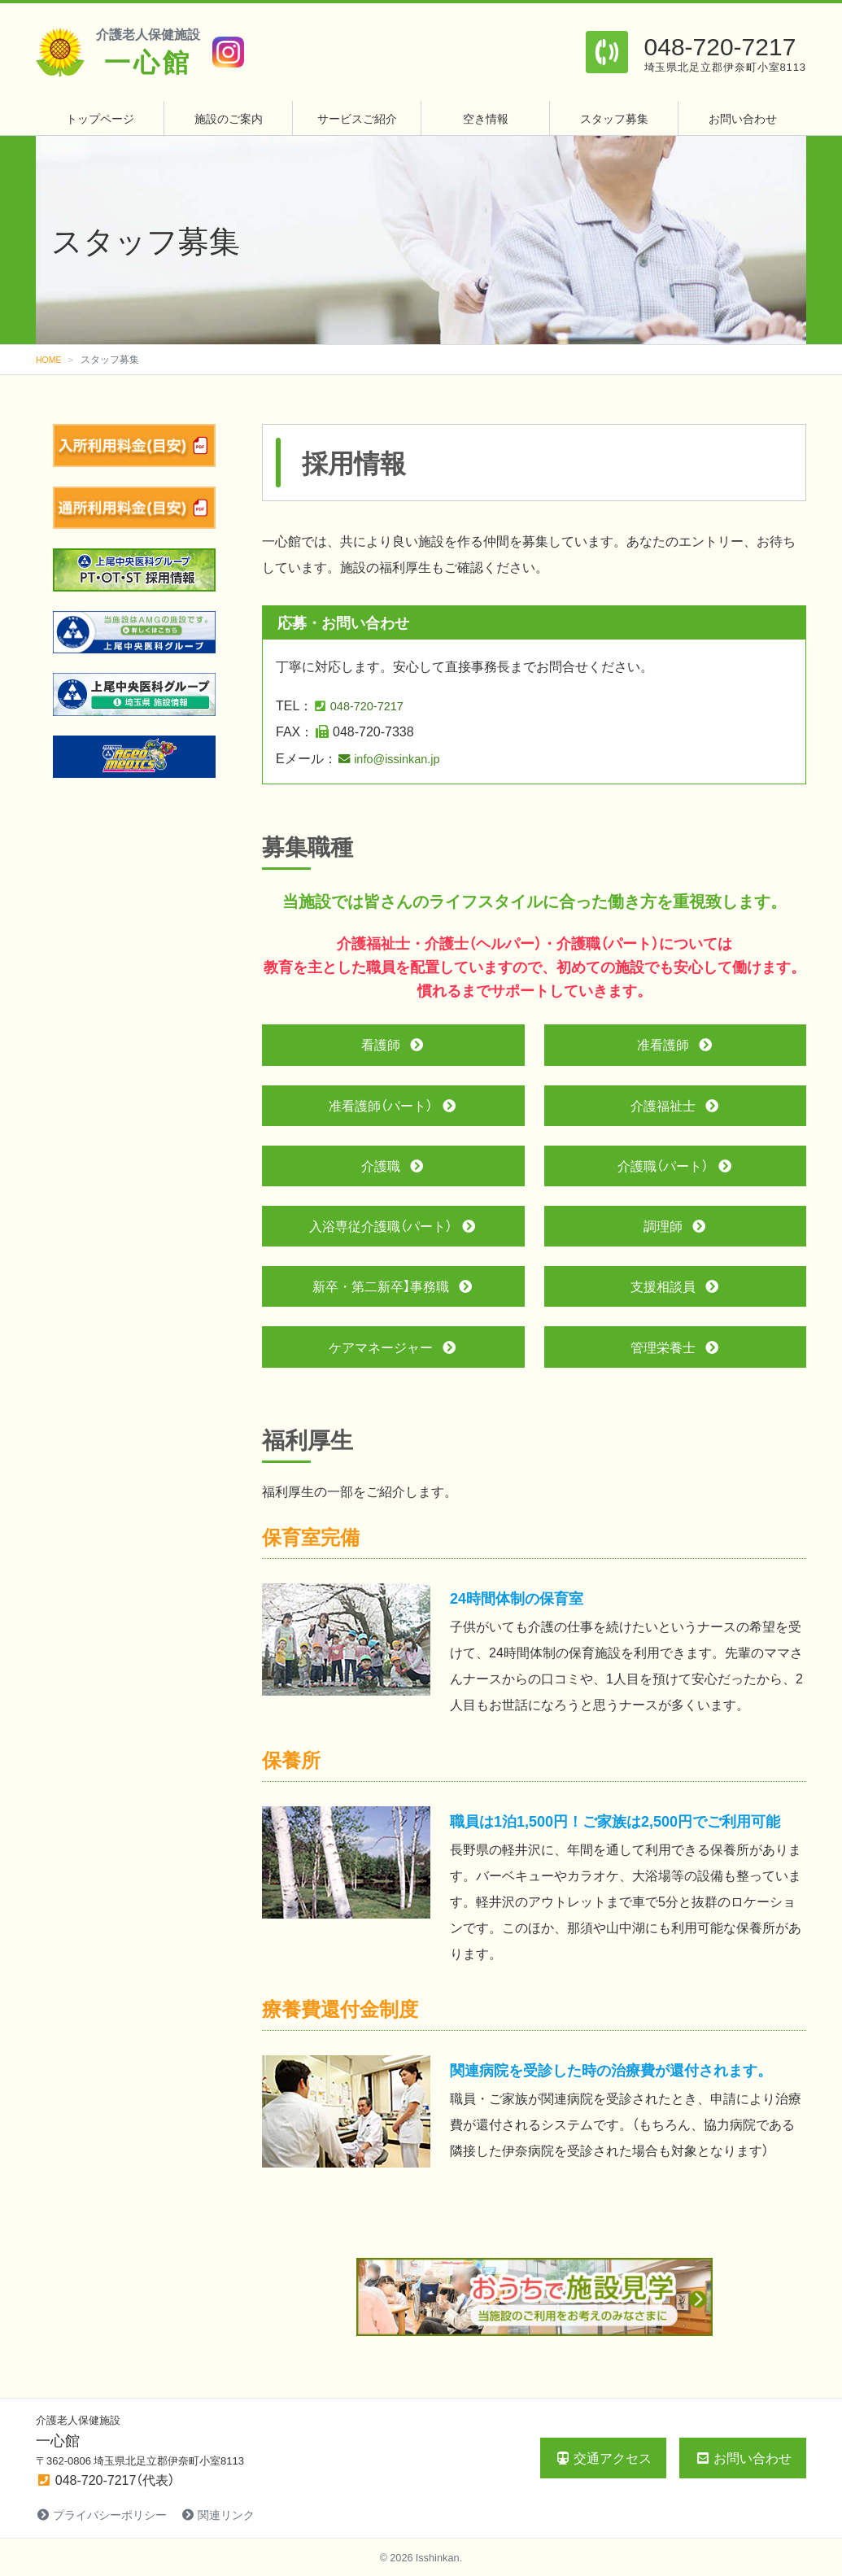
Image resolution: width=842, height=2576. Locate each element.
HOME (50, 359)
